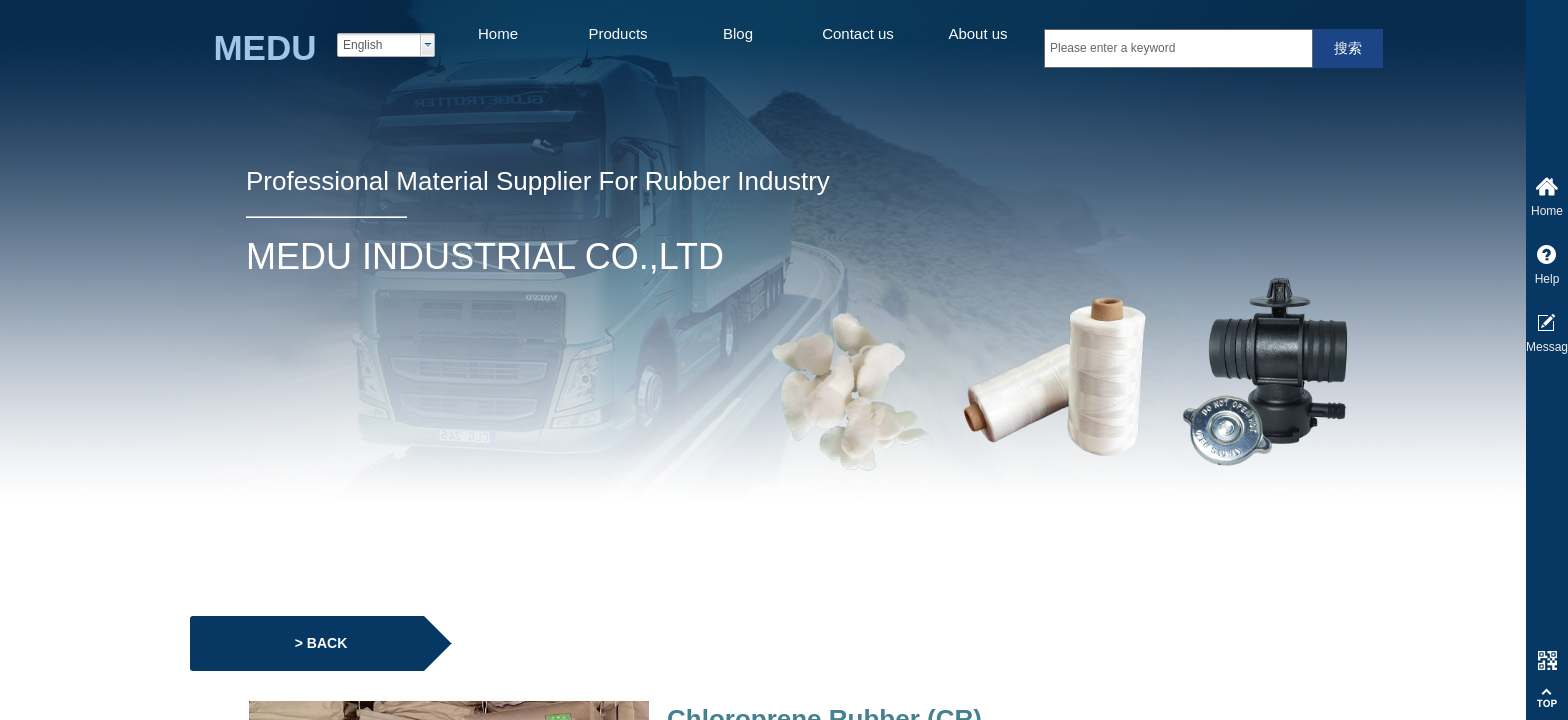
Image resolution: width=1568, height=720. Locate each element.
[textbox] (1178, 48)
